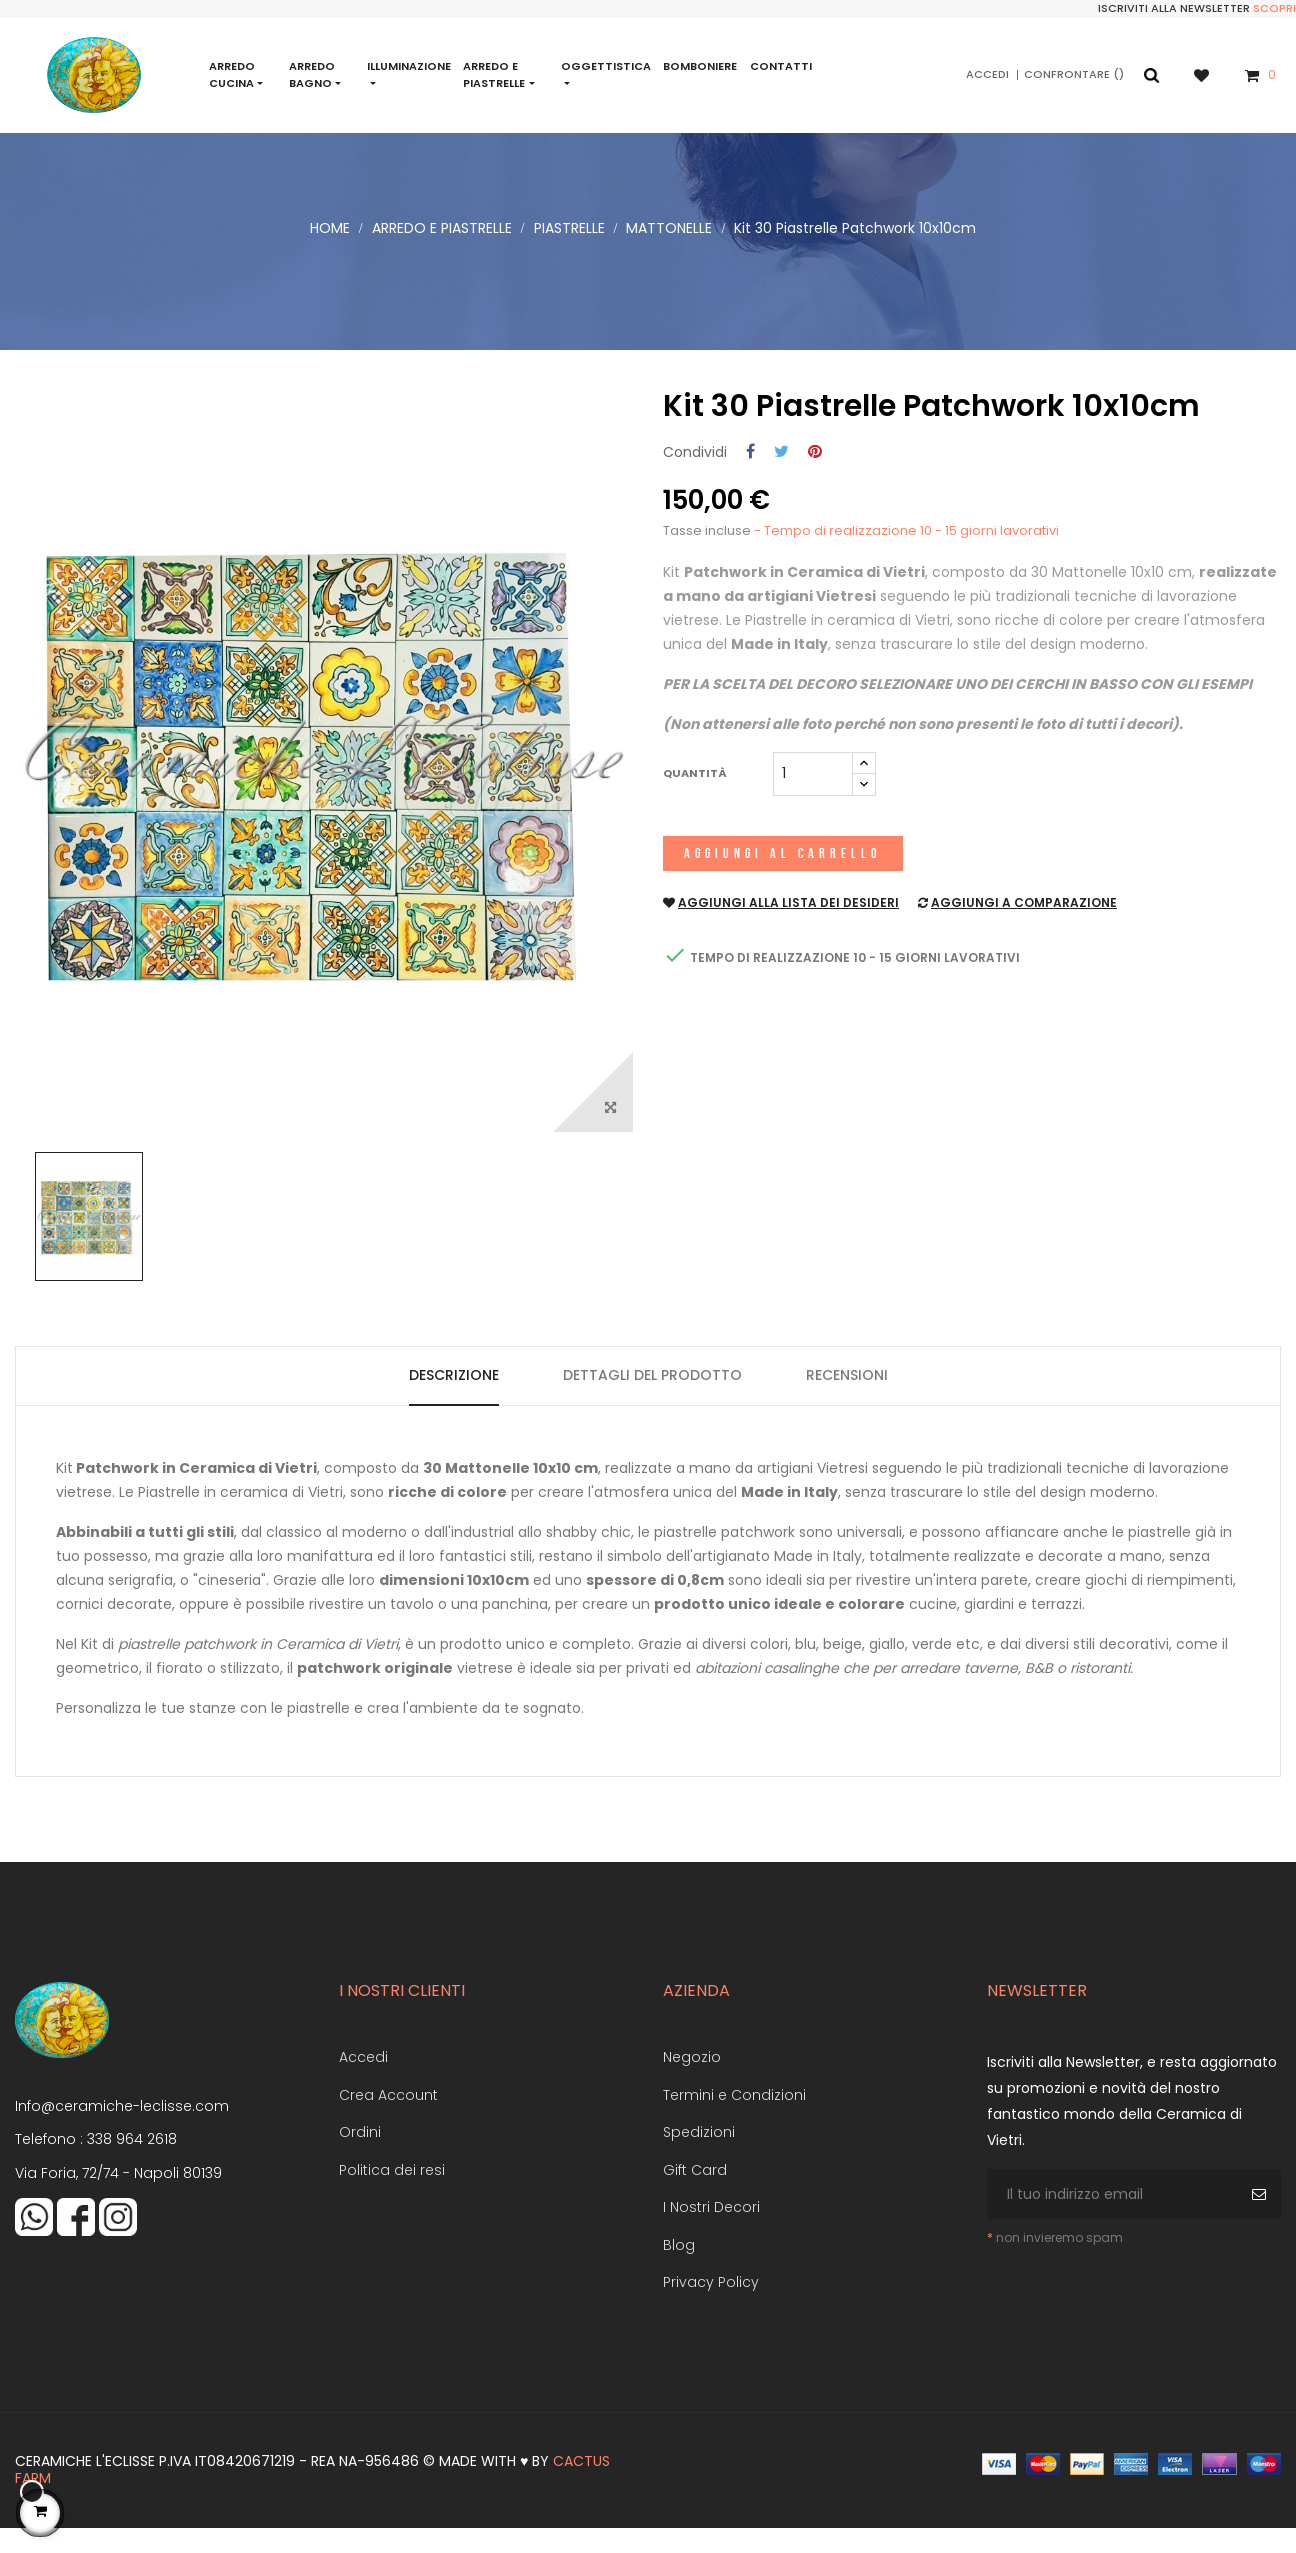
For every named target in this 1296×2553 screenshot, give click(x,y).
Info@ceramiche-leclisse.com (122, 2130)
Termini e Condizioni (734, 2119)
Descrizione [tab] (454, 1399)
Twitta (781, 476)
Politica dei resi (392, 2194)
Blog (679, 2269)
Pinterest (815, 476)
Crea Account (388, 2119)
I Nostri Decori (711, 2231)
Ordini (360, 2156)
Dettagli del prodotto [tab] (652, 1399)
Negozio (692, 2081)
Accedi (363, 2081)
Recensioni (847, 1399)
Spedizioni (699, 2156)
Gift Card (695, 2194)
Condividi (750, 476)
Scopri (1274, 8)
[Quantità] (813, 797)
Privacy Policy (711, 2306)
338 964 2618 (132, 2163)
